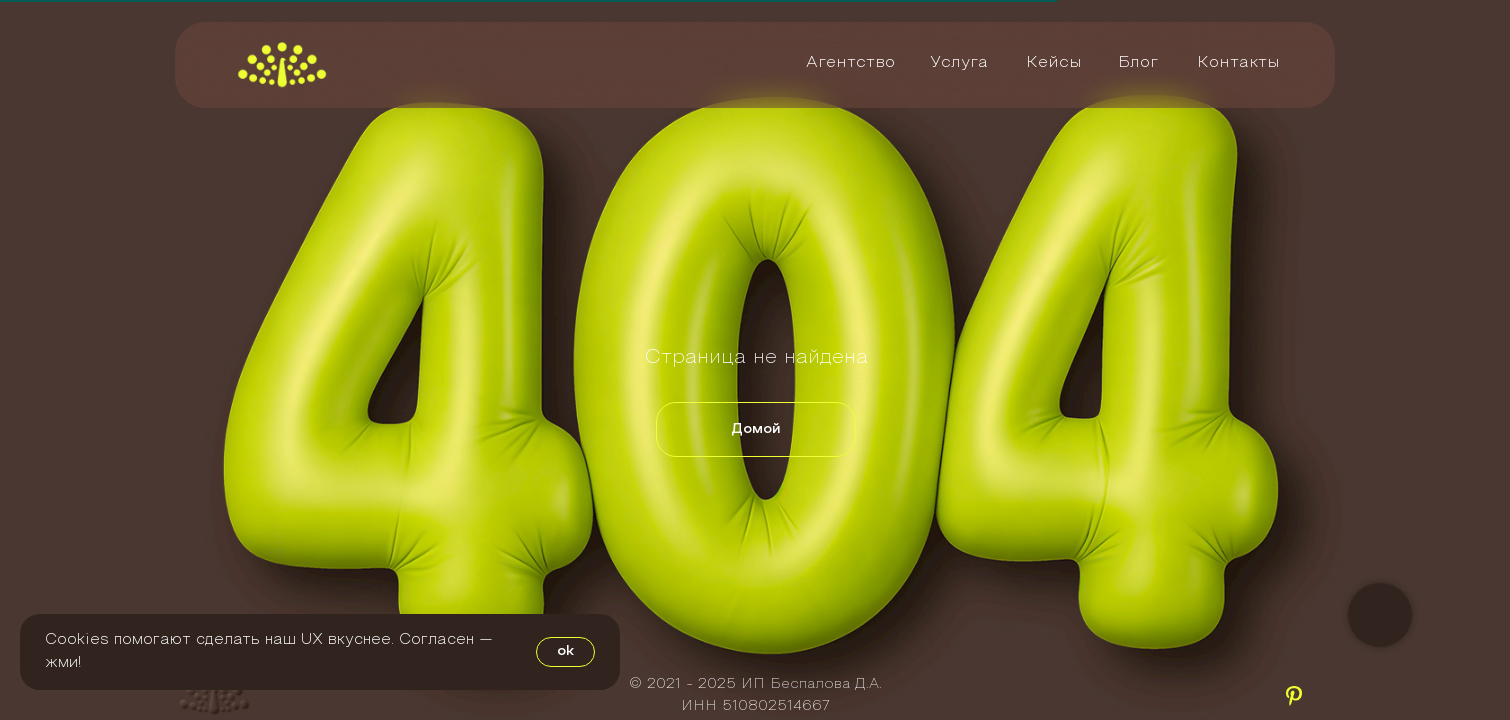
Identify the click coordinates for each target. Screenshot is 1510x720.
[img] (282, 64)
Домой (756, 429)
